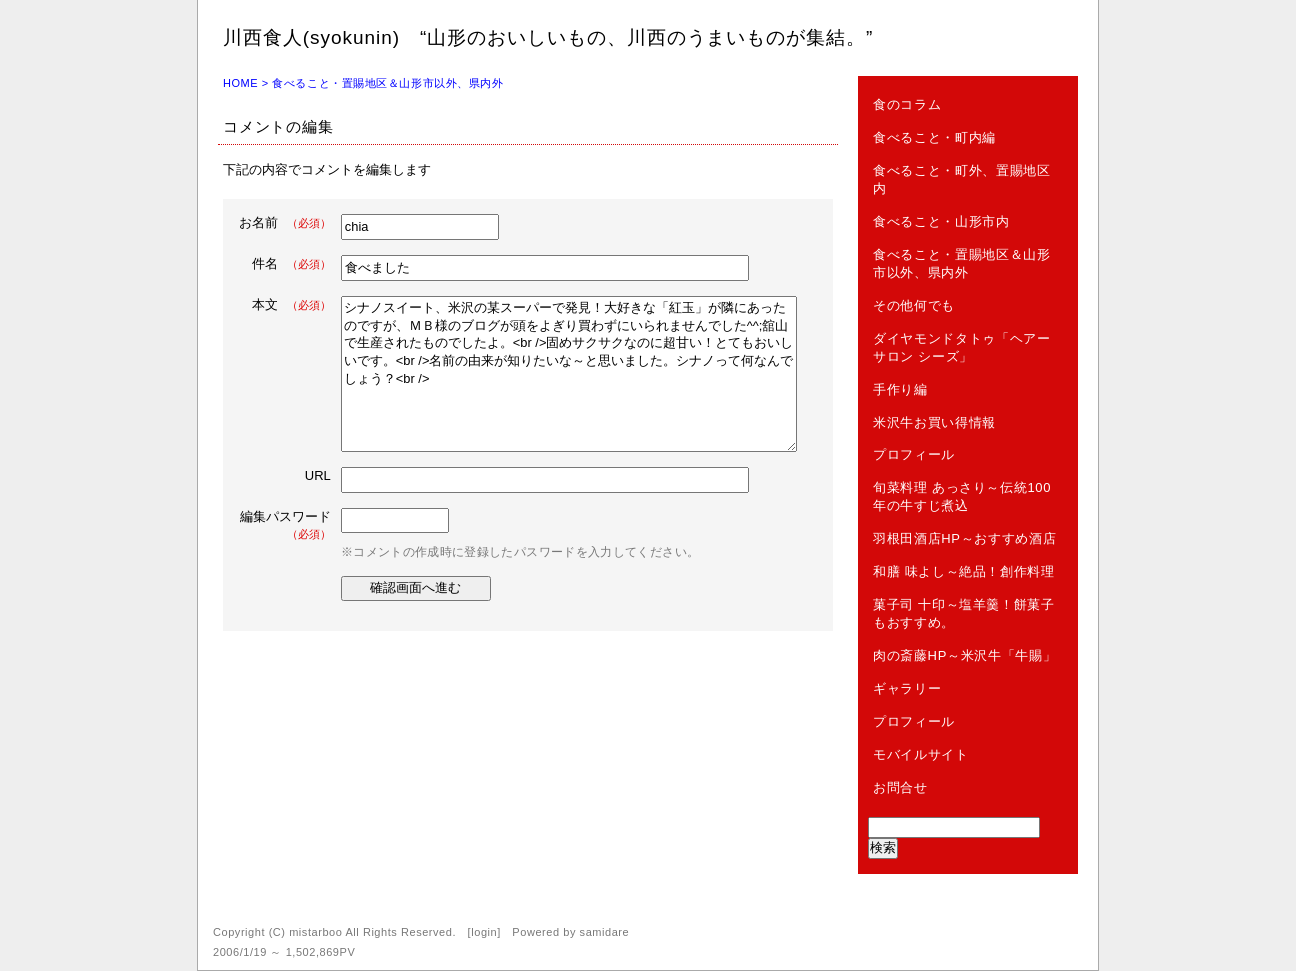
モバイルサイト (921, 754)
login (484, 932)
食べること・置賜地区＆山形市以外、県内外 (387, 83)
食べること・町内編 (934, 137)
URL (318, 475)
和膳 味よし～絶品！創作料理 (964, 571)
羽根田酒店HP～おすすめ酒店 (964, 538)
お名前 (285, 222)
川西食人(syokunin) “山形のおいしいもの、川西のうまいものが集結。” (548, 37)
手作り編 (900, 389)
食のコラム (907, 104)
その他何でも (914, 305)
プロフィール (914, 454)
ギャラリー (907, 688)
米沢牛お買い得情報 (934, 422)
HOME (240, 83)
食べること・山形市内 (941, 221)
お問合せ (900, 787)
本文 (291, 304)
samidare (605, 932)
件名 (291, 263)
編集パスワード (285, 524)
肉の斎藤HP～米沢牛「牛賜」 (964, 655)
